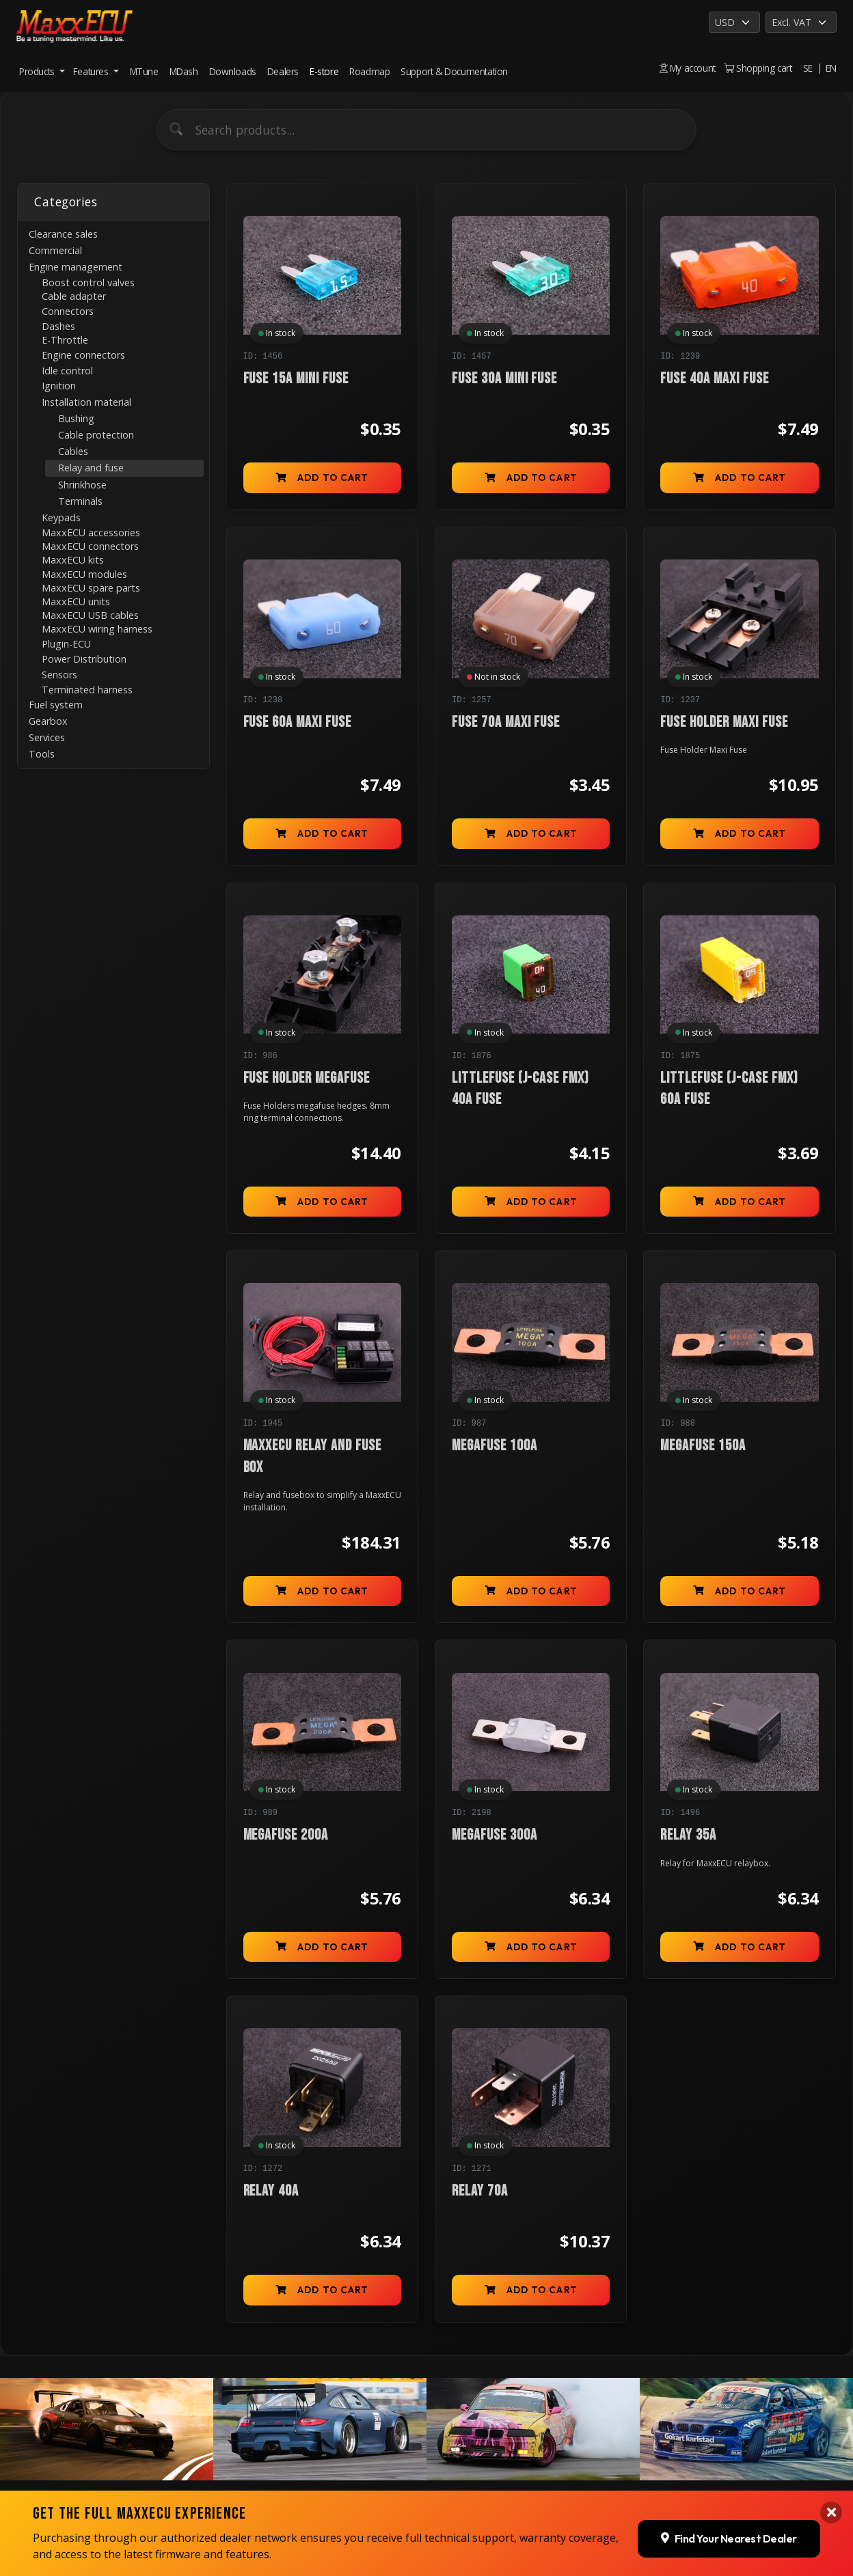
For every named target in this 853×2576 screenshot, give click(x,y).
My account (688, 67)
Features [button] (92, 71)
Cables (73, 451)
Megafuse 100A (494, 1446)
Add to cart (321, 477)
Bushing (76, 418)
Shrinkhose (82, 484)
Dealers (283, 71)
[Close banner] (831, 2512)
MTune (144, 71)
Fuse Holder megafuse (306, 1078)
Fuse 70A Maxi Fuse (506, 722)
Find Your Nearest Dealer (729, 2538)
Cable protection (96, 434)
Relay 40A (271, 2191)
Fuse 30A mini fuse (504, 379)
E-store (324, 71)
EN (831, 67)
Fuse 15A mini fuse (296, 379)
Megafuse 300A (494, 1835)
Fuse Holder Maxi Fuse (723, 722)
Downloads (232, 71)
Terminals (80, 501)
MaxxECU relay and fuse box (312, 1456)
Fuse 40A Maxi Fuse (714, 379)
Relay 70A (480, 2191)
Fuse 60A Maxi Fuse (297, 722)
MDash (184, 71)
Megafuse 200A (285, 1835)
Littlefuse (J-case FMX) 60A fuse (729, 1089)
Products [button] (38, 71)
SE (808, 67)
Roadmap (369, 71)
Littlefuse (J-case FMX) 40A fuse (520, 1089)
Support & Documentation (454, 71)
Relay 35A (688, 1835)
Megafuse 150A (702, 1446)
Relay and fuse (91, 467)
